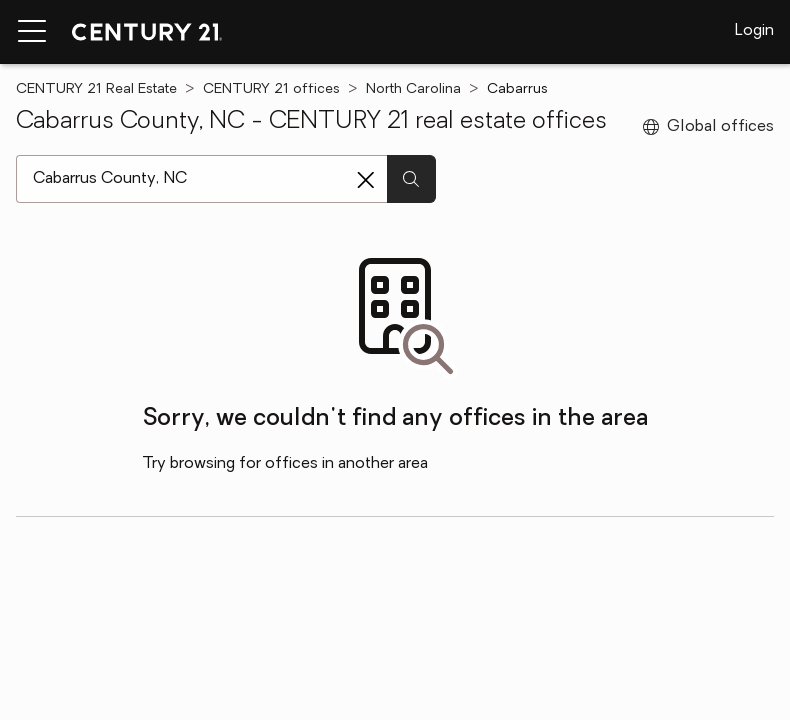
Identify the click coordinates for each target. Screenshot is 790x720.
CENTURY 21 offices (271, 89)
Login (754, 31)
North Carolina (413, 89)
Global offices (708, 127)
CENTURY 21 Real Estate (96, 89)
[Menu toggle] (32, 32)
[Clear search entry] (366, 180)
